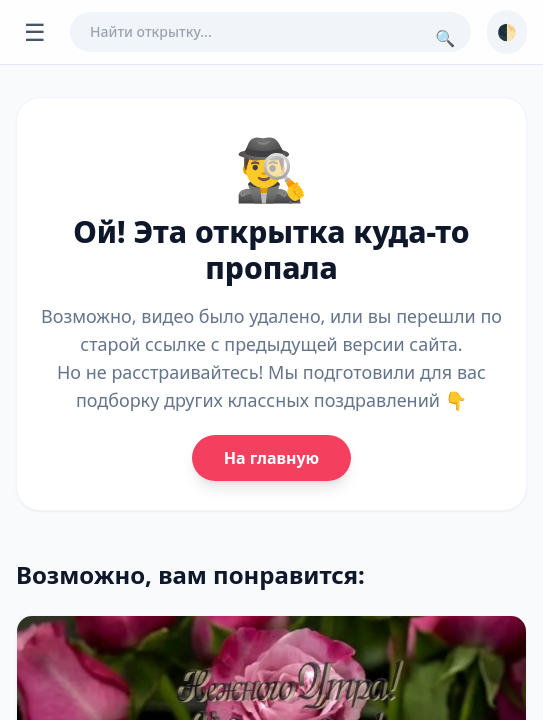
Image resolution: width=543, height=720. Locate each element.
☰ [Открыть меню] (35, 31)
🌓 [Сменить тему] (507, 32)
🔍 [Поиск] (445, 38)
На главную (271, 458)
